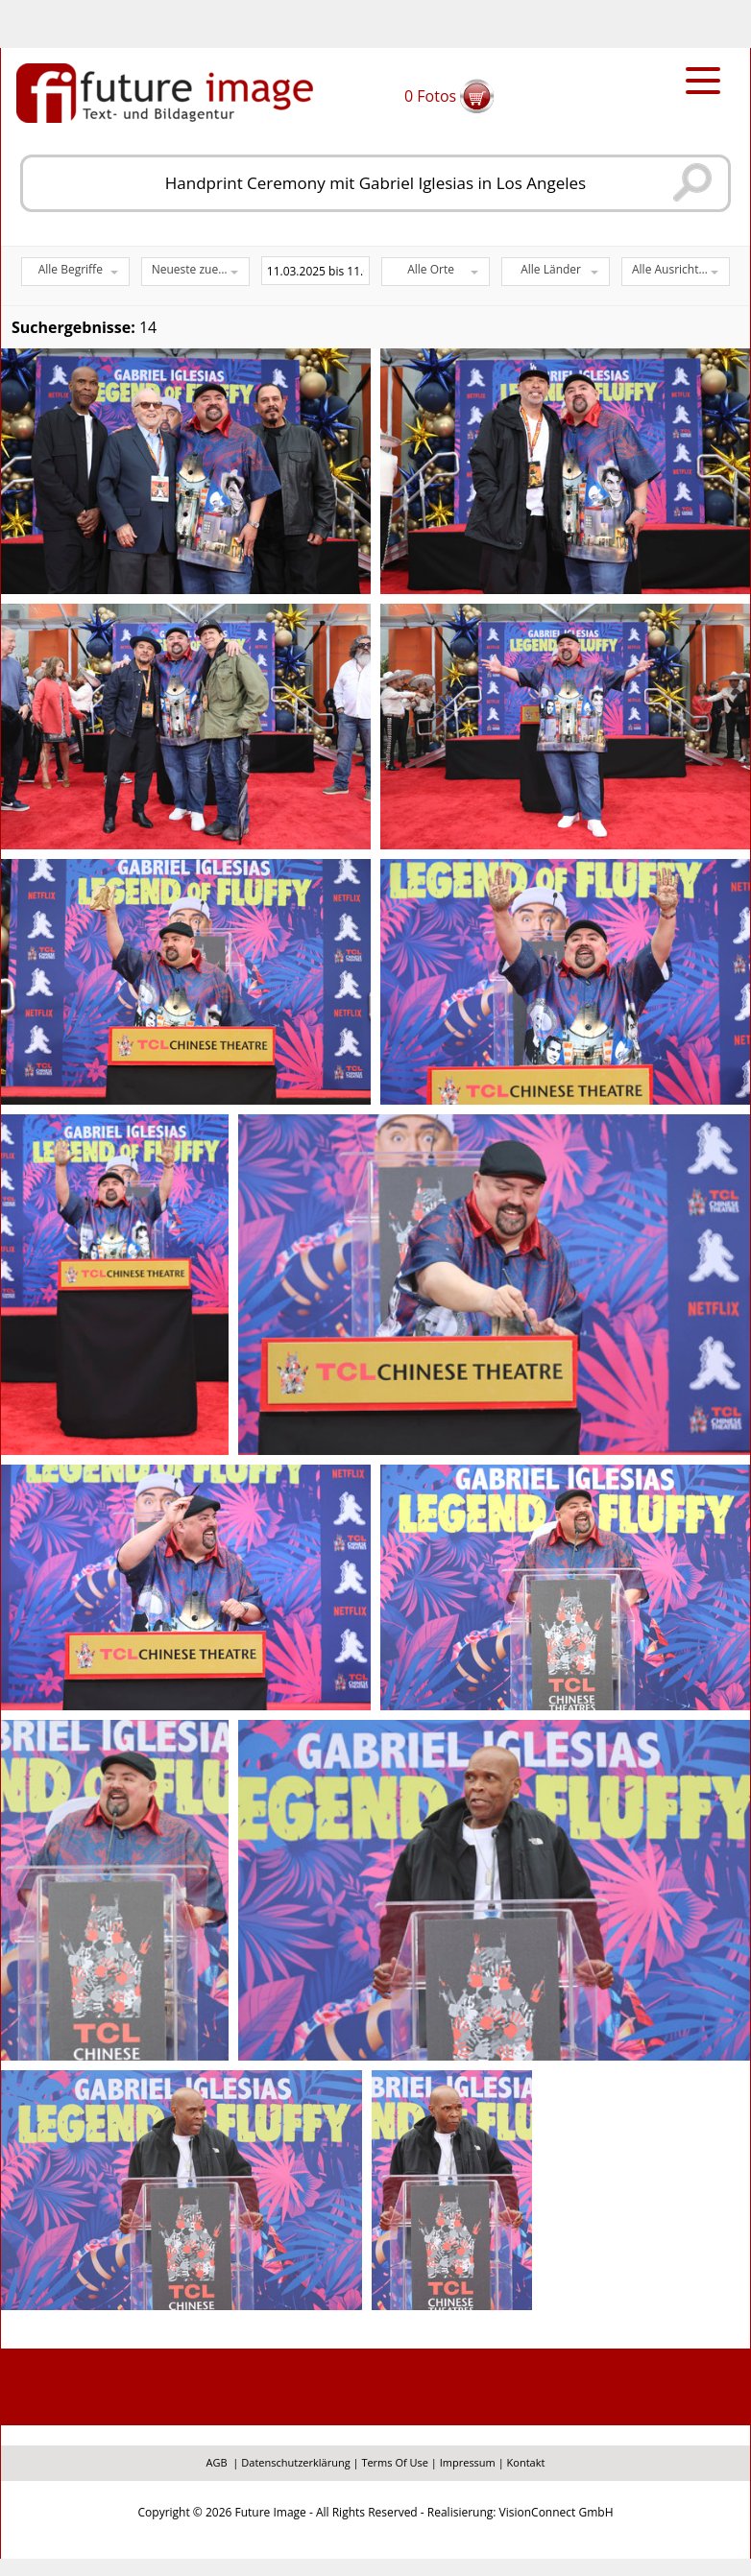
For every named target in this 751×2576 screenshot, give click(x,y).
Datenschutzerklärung (295, 2462)
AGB (217, 2462)
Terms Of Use (394, 2462)
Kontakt (526, 2462)
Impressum (468, 2462)
